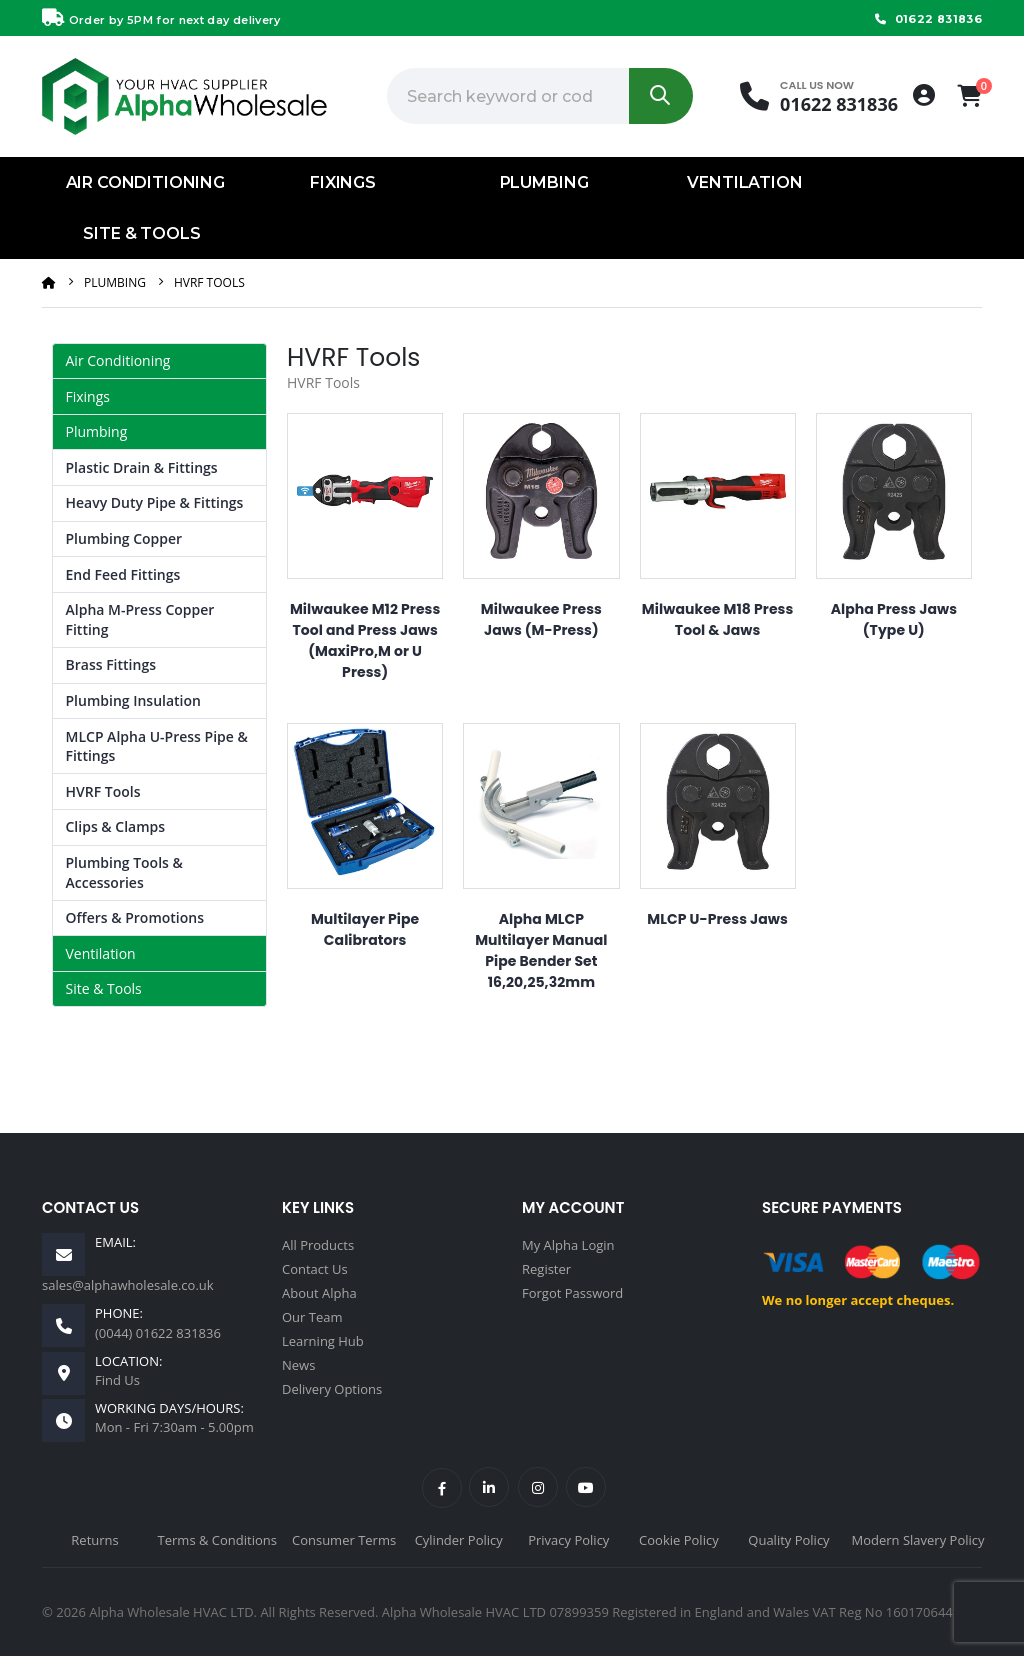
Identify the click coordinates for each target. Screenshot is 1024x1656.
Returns (94, 1540)
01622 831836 (926, 19)
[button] (969, 96)
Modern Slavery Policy (918, 1540)
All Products (318, 1245)
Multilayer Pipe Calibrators (365, 929)
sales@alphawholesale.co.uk (128, 1285)
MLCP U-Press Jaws (717, 919)
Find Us (117, 1380)
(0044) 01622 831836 (158, 1333)
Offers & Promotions (135, 917)
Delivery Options (332, 1389)
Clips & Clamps (116, 826)
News (298, 1365)
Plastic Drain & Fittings (142, 467)
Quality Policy (788, 1540)
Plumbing (544, 182)
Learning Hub (323, 1341)
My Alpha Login (568, 1245)
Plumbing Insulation (133, 700)
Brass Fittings (111, 664)
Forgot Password (572, 1293)
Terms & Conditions (217, 1540)
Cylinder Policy (459, 1540)
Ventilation (744, 182)
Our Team (312, 1317)
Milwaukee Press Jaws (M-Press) (541, 619)
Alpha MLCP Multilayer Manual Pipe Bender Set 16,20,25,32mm (541, 950)
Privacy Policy (568, 1540)
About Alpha (319, 1293)
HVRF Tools (209, 282)
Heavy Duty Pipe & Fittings (155, 502)
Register (546, 1269)
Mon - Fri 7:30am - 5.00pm (174, 1427)
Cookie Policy (679, 1540)
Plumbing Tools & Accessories (124, 872)
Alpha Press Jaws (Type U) (894, 619)
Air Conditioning (145, 182)
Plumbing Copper (124, 538)
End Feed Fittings (123, 574)
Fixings (343, 182)
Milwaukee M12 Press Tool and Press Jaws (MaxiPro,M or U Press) (365, 640)
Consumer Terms (344, 1540)
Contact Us (315, 1269)
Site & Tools (141, 233)
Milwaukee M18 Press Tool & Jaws (718, 619)
